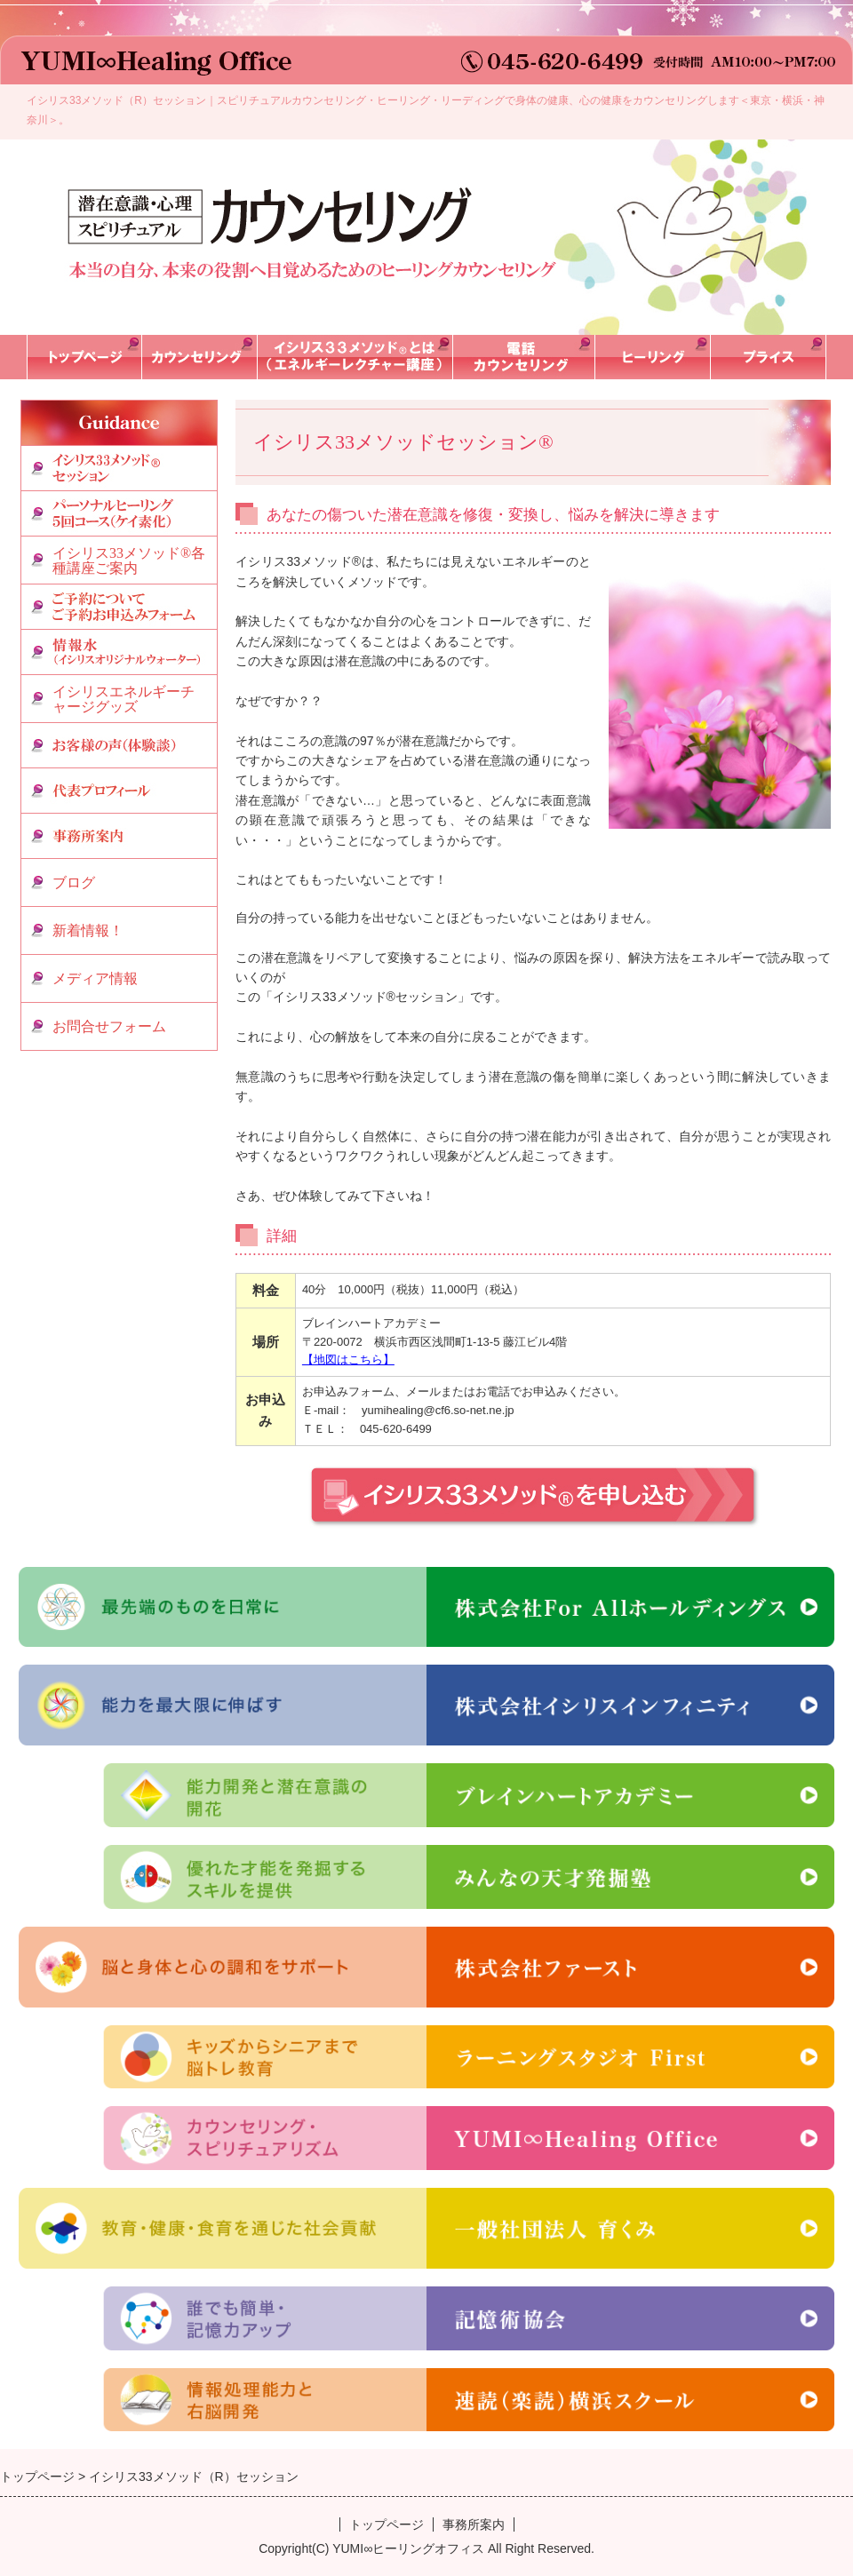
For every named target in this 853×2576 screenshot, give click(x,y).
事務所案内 (473, 2524)
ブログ (73, 882)
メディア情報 (95, 978)
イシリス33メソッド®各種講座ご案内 (128, 560)
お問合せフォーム (109, 1026)
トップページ (386, 2524)
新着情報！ (88, 930)
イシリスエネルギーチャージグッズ (123, 699)
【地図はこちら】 (348, 1359)
